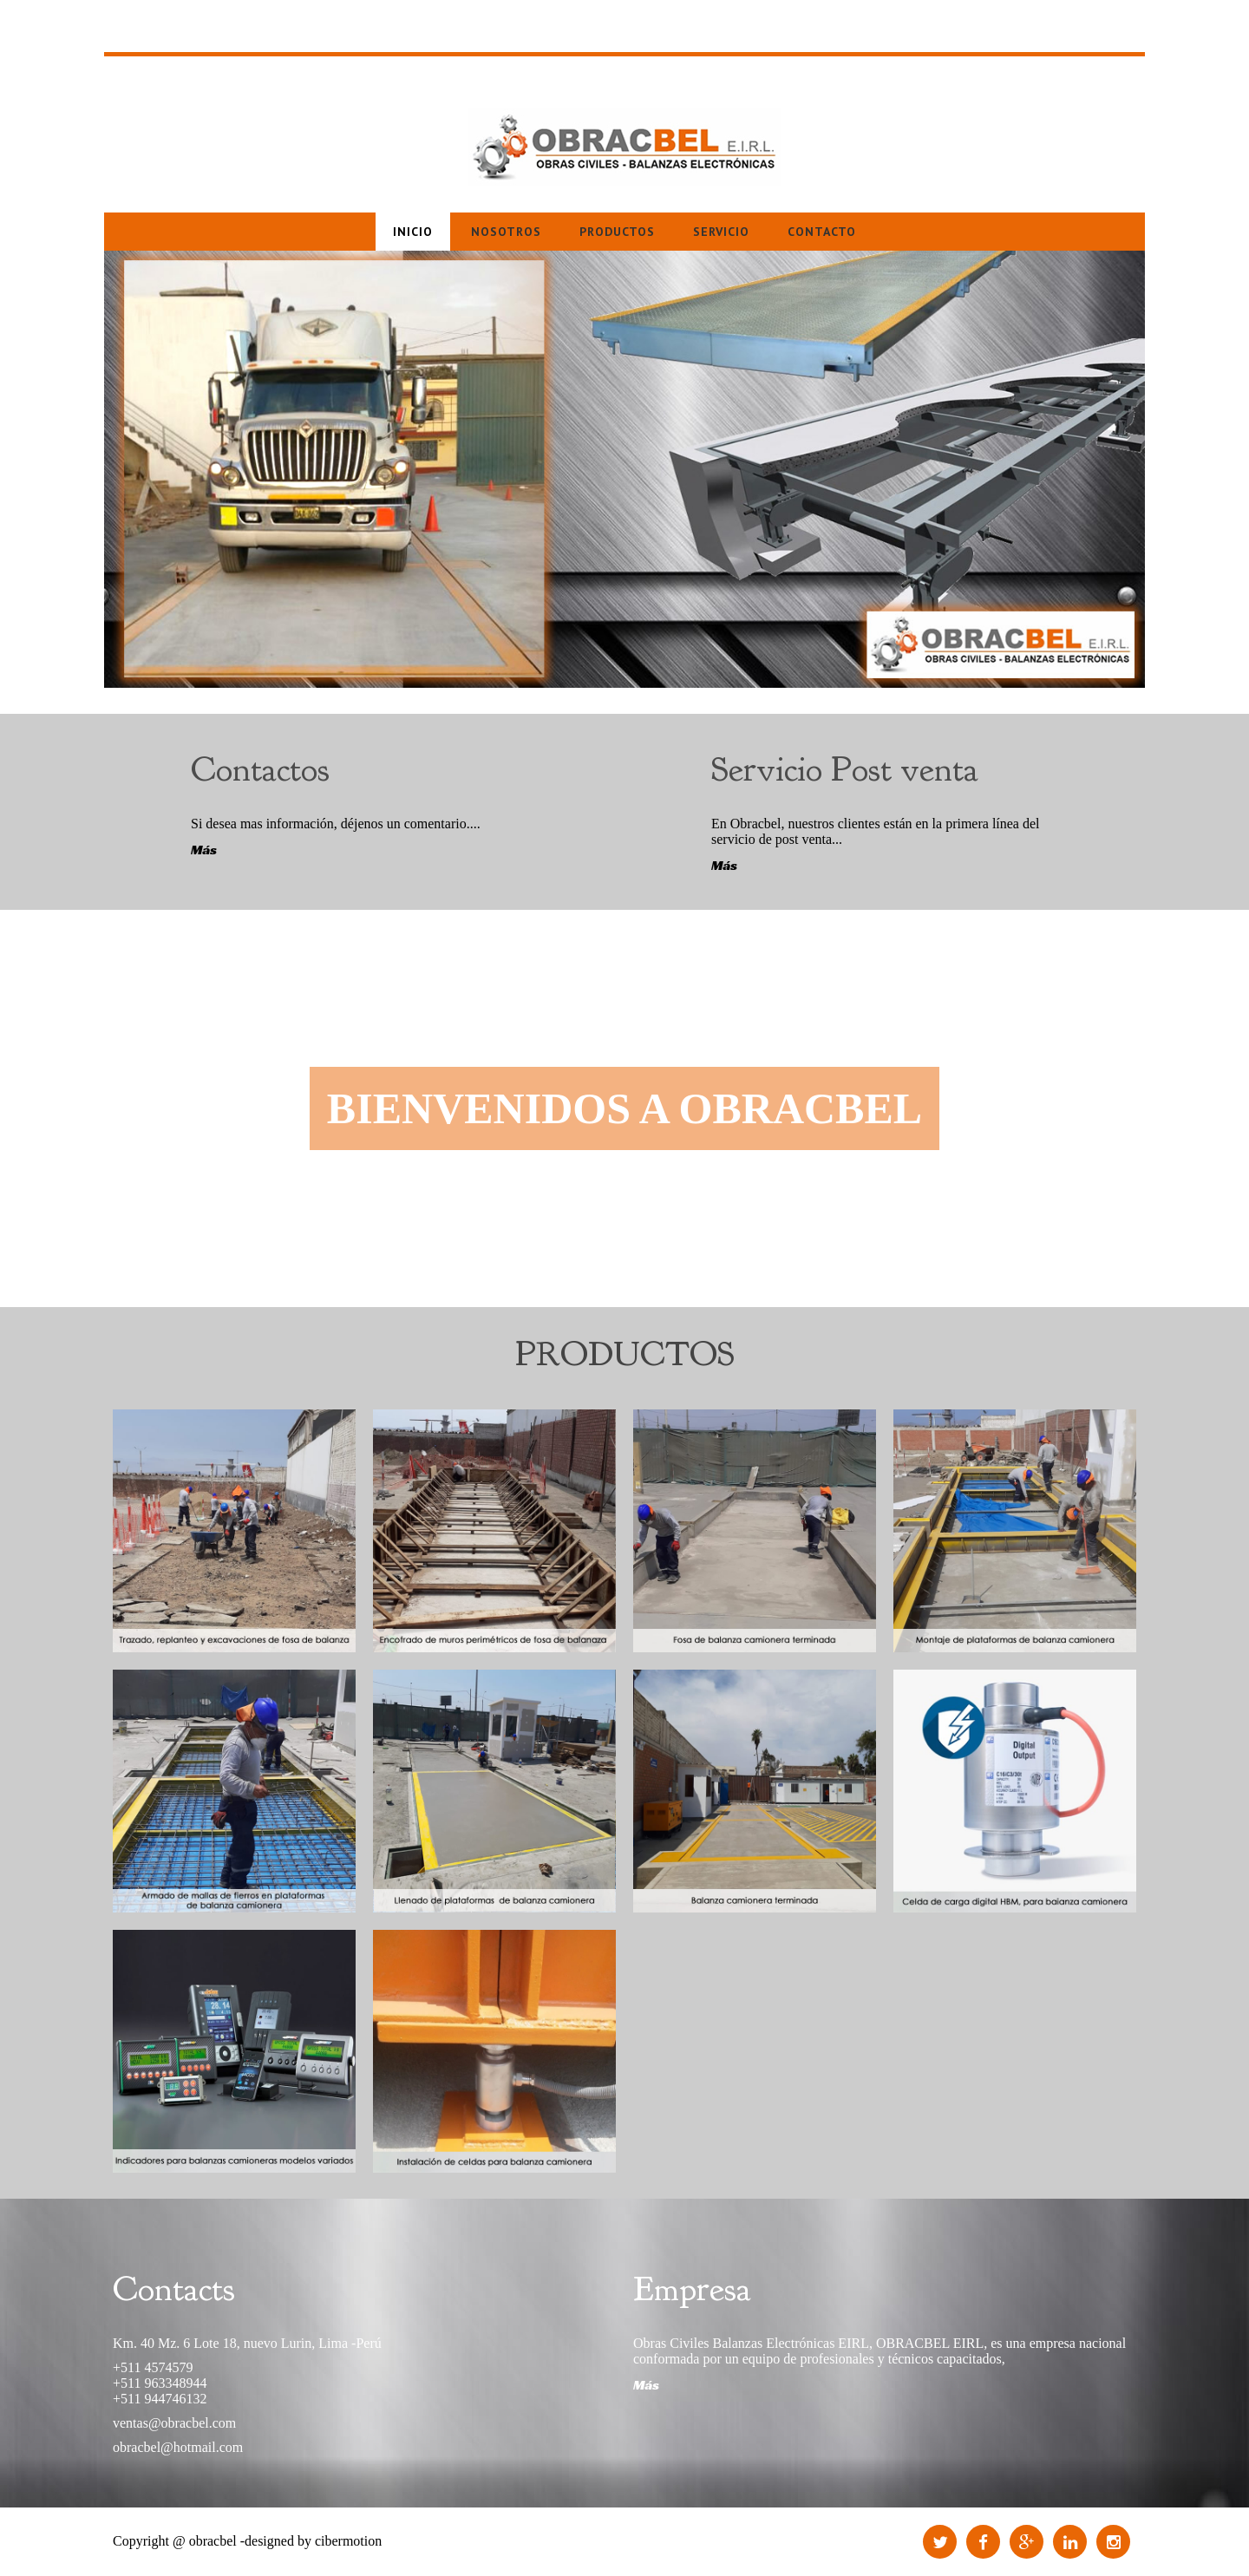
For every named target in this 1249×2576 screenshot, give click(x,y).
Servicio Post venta (844, 769)
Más (204, 849)
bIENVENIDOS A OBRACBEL (624, 1108)
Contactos (260, 769)
